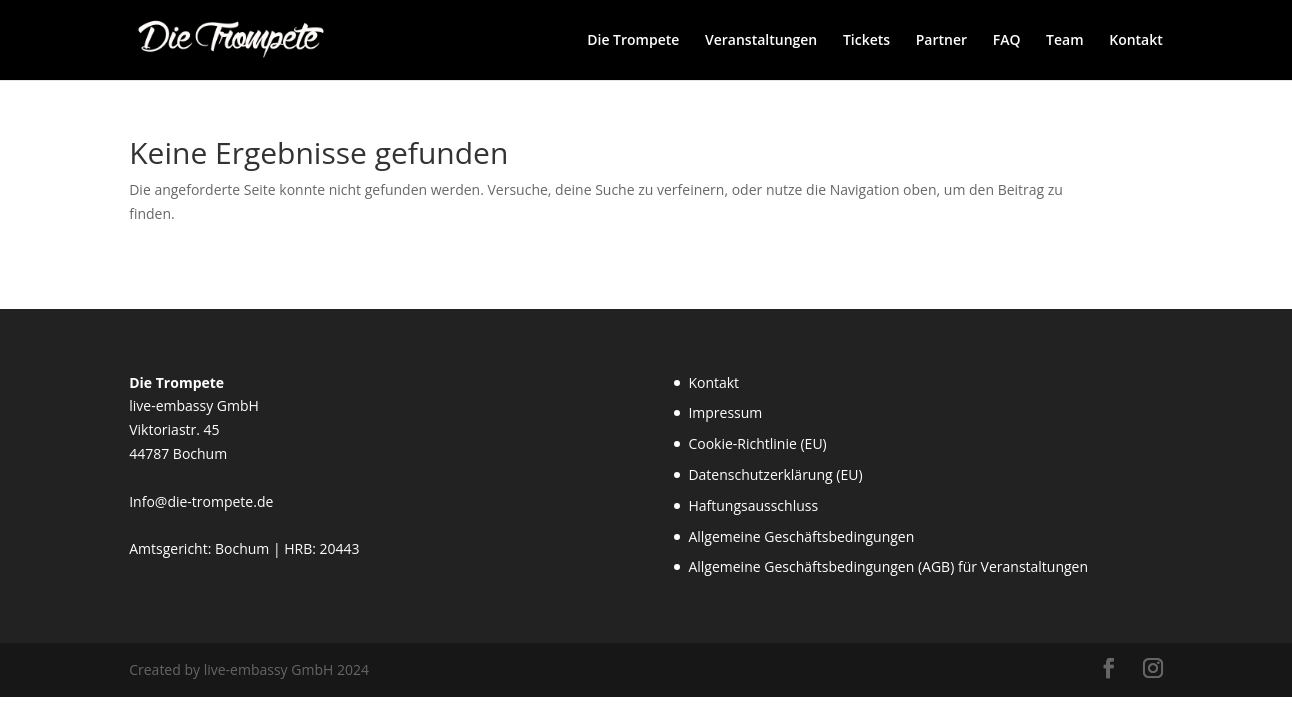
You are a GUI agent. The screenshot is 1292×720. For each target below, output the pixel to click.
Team (1064, 41)
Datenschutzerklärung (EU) (775, 474)
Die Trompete (633, 41)
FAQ (1007, 41)
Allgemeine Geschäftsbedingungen (801, 536)
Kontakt (1136, 41)
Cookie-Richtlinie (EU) (757, 443)
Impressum (725, 412)
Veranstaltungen (761, 41)
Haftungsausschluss (753, 505)
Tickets (866, 41)
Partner (941, 41)
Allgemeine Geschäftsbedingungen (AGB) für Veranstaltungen (888, 566)
